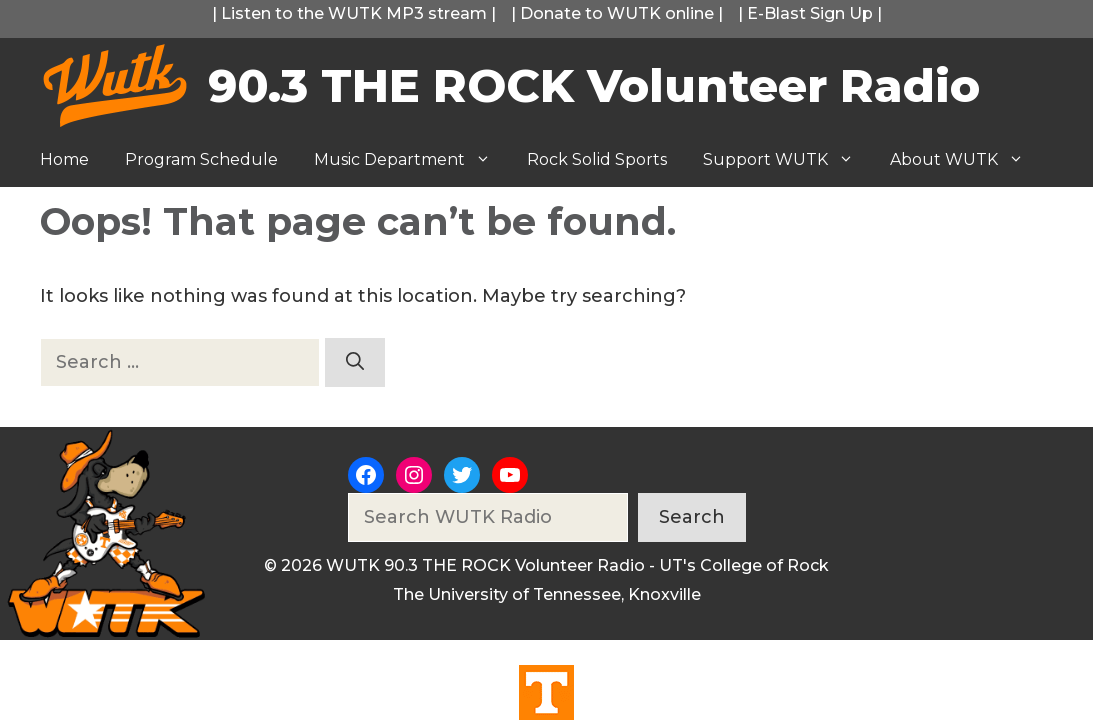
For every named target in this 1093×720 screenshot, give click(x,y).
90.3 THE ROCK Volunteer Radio (594, 85)
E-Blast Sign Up (810, 13)
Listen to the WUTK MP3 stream (354, 13)
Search (692, 517)
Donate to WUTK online (617, 13)
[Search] (355, 362)
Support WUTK (787, 160)
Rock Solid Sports (597, 159)
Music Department (411, 160)
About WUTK (966, 160)
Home (64, 159)
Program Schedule (201, 159)
